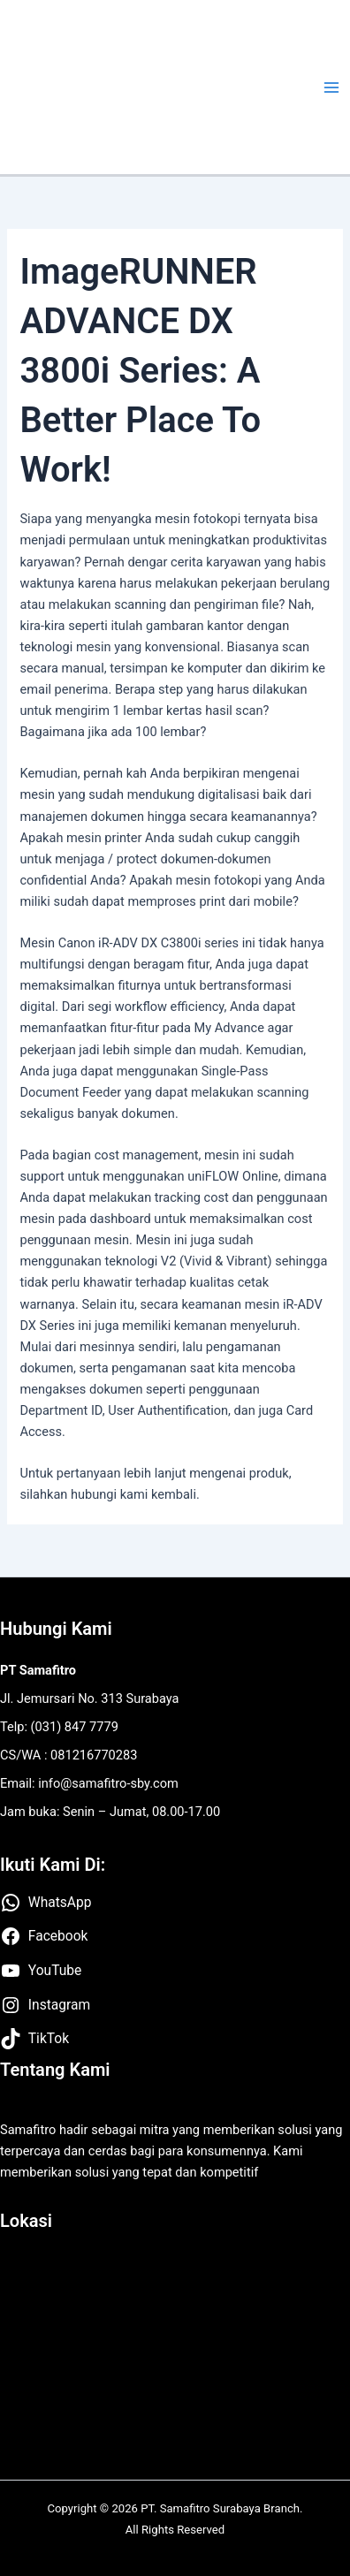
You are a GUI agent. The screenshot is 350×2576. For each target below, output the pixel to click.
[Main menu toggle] (331, 87)
